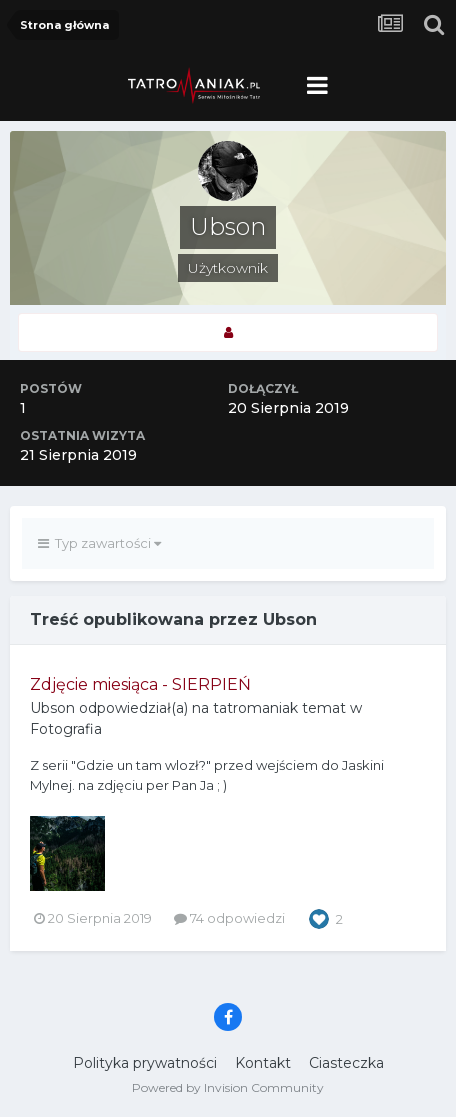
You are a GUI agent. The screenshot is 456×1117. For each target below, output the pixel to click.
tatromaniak (255, 708)
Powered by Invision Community (228, 1087)
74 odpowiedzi (229, 918)
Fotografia (66, 729)
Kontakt (263, 1063)
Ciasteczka (346, 1063)
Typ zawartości (99, 543)
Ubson (52, 708)
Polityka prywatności (145, 1063)
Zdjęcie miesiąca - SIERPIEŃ (140, 684)
